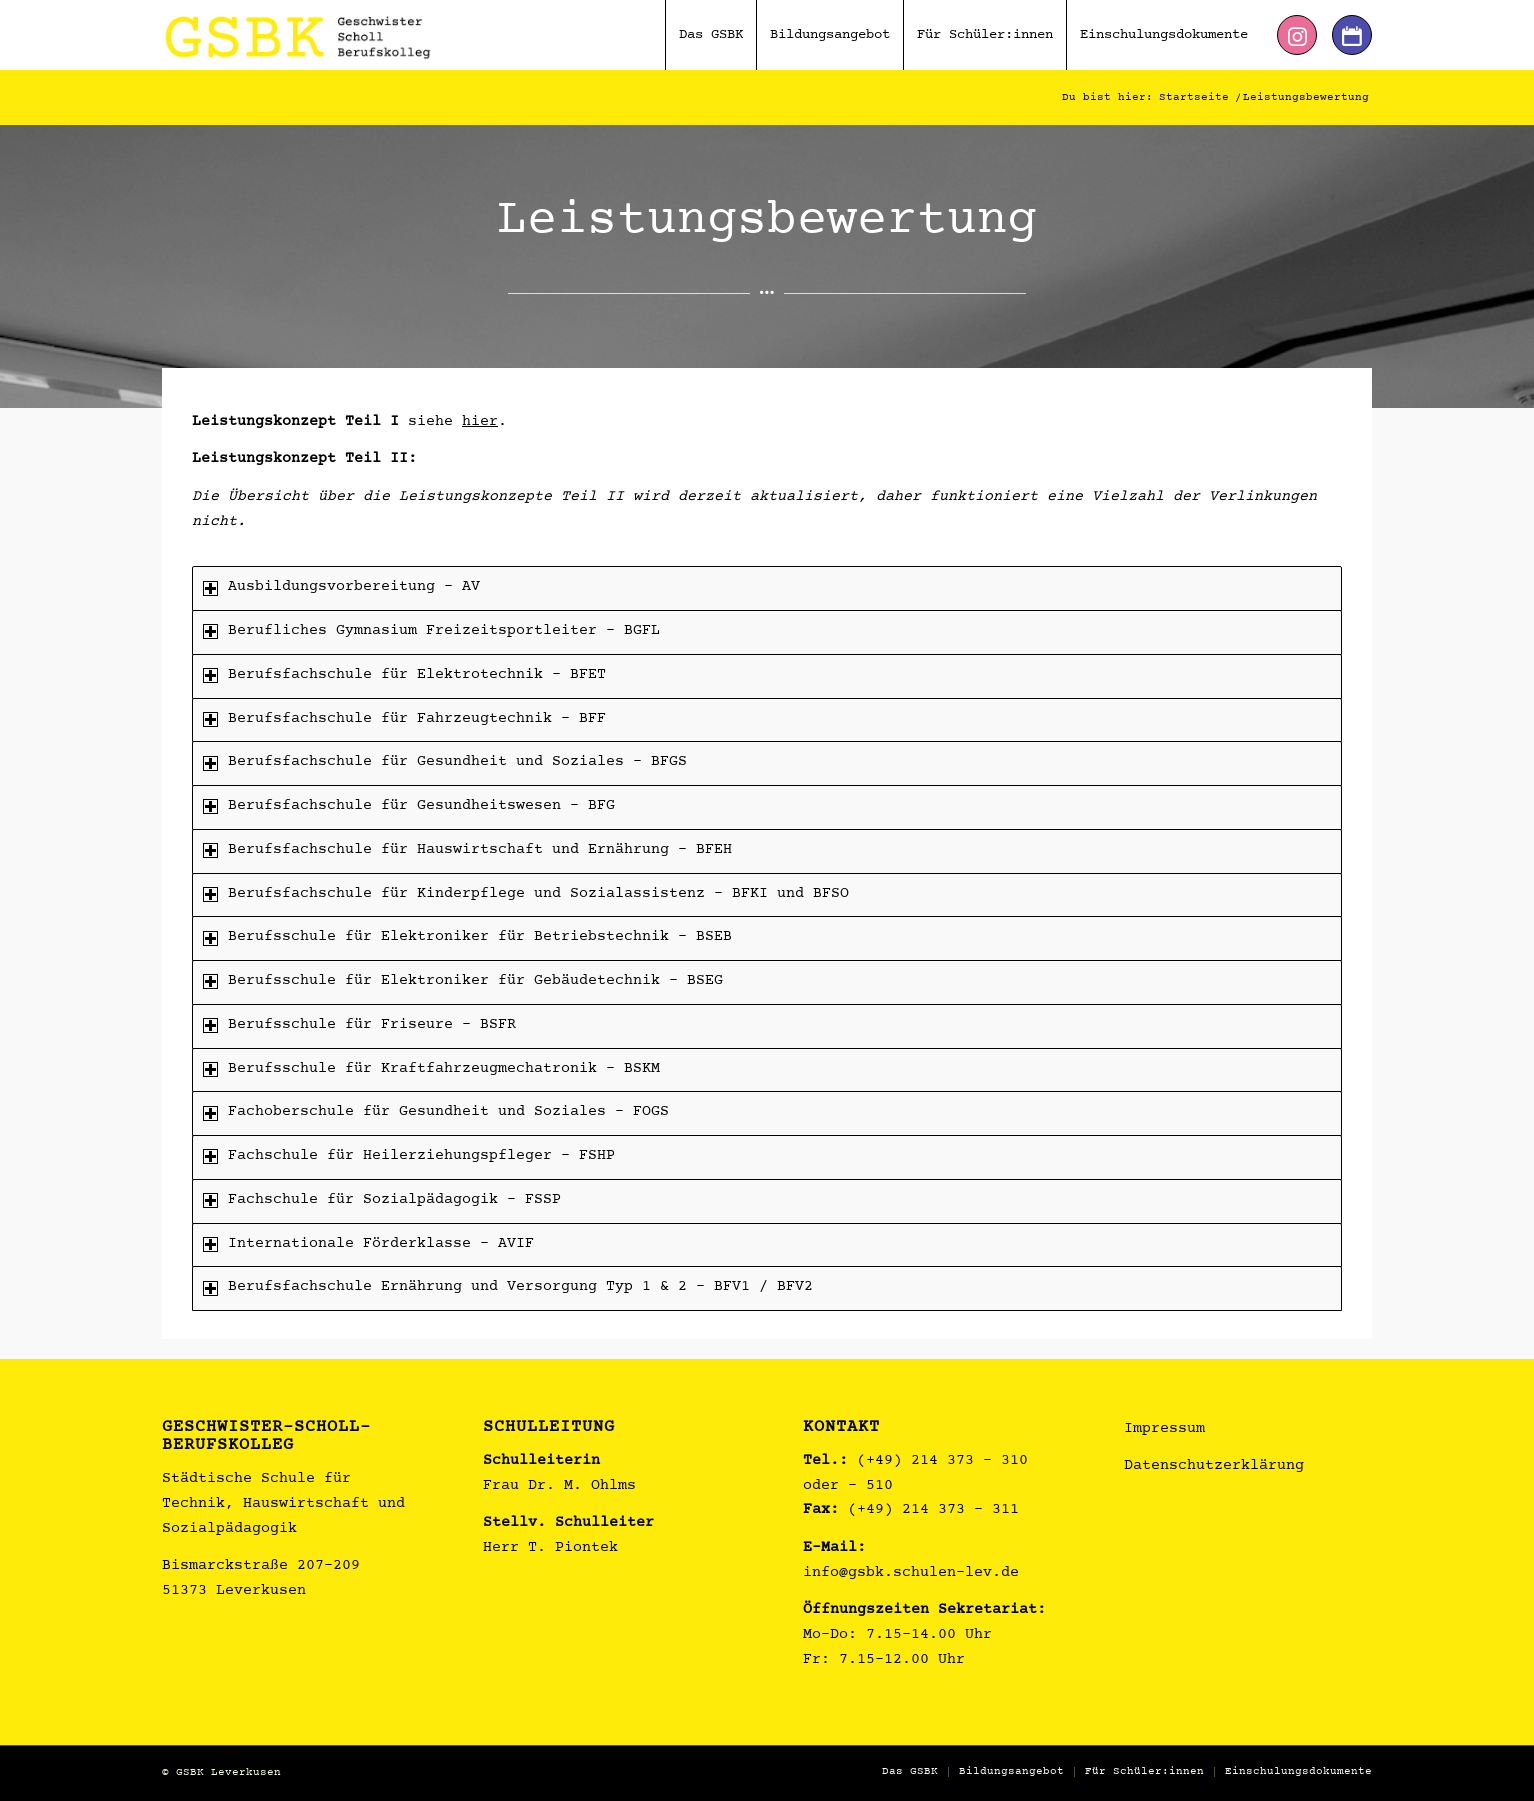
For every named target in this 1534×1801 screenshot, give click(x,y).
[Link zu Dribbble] (1352, 35)
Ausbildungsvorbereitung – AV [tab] (341, 587)
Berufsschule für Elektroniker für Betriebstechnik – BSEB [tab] (467, 937)
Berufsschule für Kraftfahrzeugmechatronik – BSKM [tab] (431, 1069)
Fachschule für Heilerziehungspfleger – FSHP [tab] (409, 1156)
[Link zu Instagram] (1297, 35)
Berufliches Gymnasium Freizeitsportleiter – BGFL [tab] (431, 631)
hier (480, 422)
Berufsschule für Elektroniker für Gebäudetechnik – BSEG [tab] (463, 981)
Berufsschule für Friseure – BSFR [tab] (359, 1025)
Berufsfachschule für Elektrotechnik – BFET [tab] (404, 675)
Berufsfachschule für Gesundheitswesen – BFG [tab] (409, 806)
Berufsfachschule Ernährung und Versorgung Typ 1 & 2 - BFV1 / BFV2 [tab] (508, 1287)
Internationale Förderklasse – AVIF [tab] (368, 1244)
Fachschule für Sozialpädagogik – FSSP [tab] (382, 1200)
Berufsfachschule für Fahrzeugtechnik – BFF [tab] (404, 719)
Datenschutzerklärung (1214, 1466)
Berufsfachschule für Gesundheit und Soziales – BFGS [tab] (445, 762)
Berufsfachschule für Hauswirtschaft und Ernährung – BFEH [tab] (467, 850)
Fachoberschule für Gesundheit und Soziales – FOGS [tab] (436, 1112)
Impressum (1164, 1429)
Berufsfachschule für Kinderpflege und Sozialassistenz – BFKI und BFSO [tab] (526, 894)
